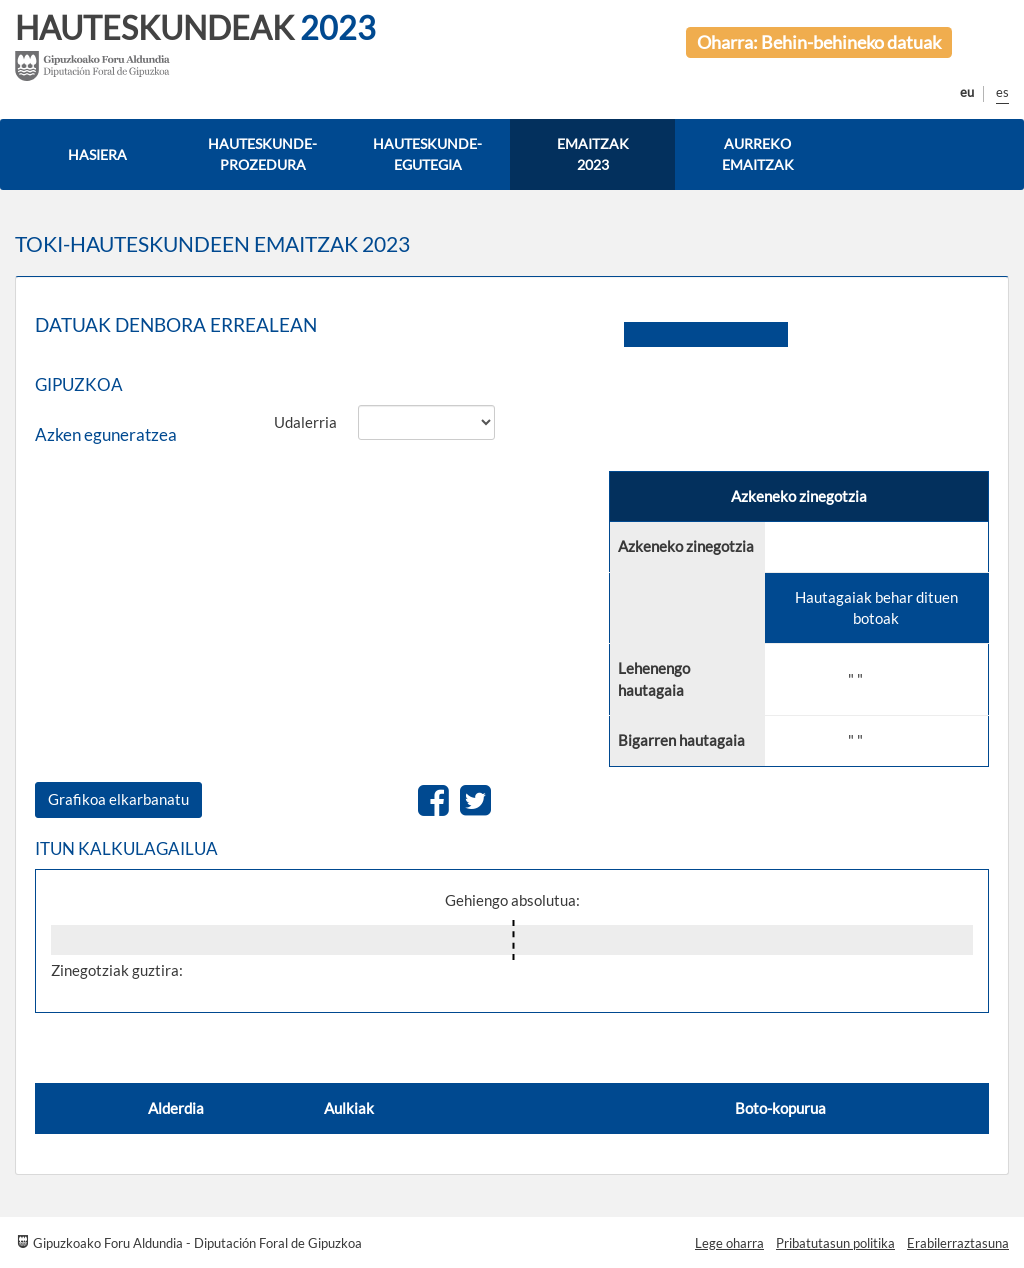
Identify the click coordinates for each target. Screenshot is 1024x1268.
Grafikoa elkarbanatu (118, 799)
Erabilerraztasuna (958, 1243)
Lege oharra (729, 1243)
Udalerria (305, 422)
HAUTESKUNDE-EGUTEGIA (427, 154)
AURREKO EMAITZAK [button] (758, 154)
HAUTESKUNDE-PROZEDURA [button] (262, 154)
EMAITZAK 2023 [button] (593, 154)
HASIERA (97, 154)
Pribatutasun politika (835, 1243)
